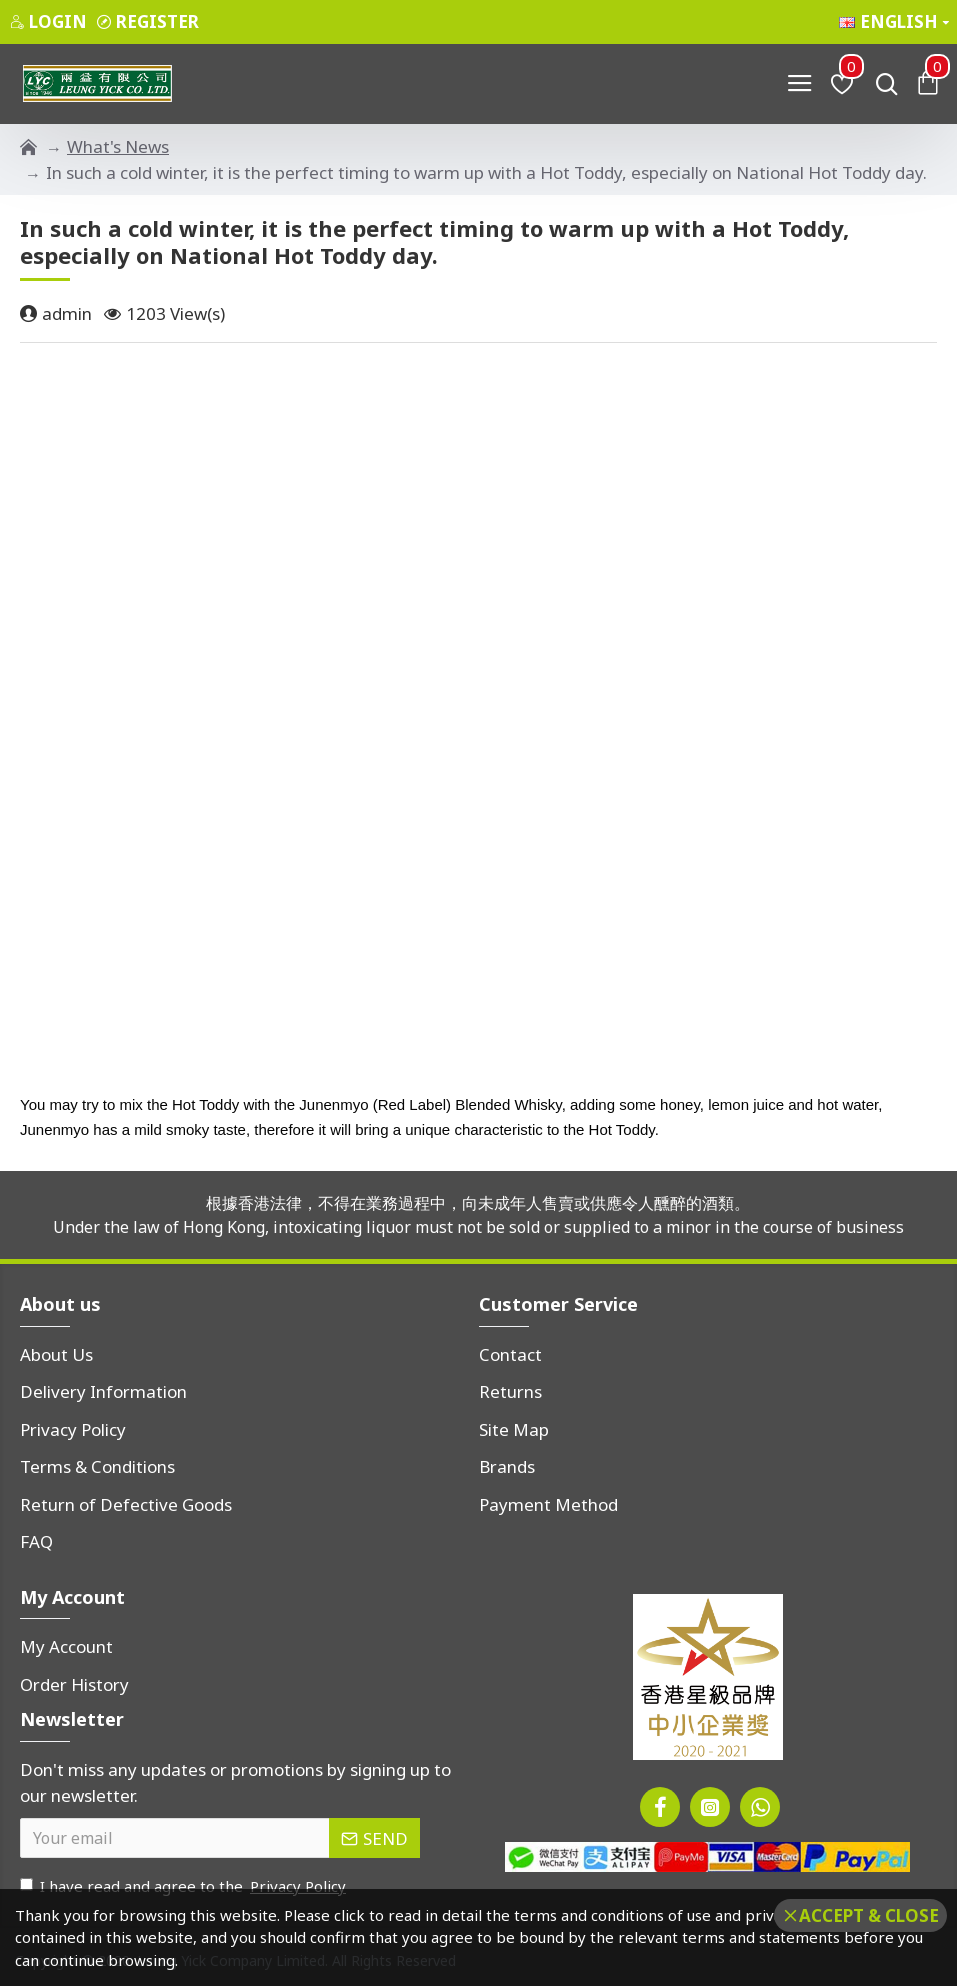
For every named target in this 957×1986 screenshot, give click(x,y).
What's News (118, 146)
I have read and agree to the (184, 1886)
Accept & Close (869, 1915)
